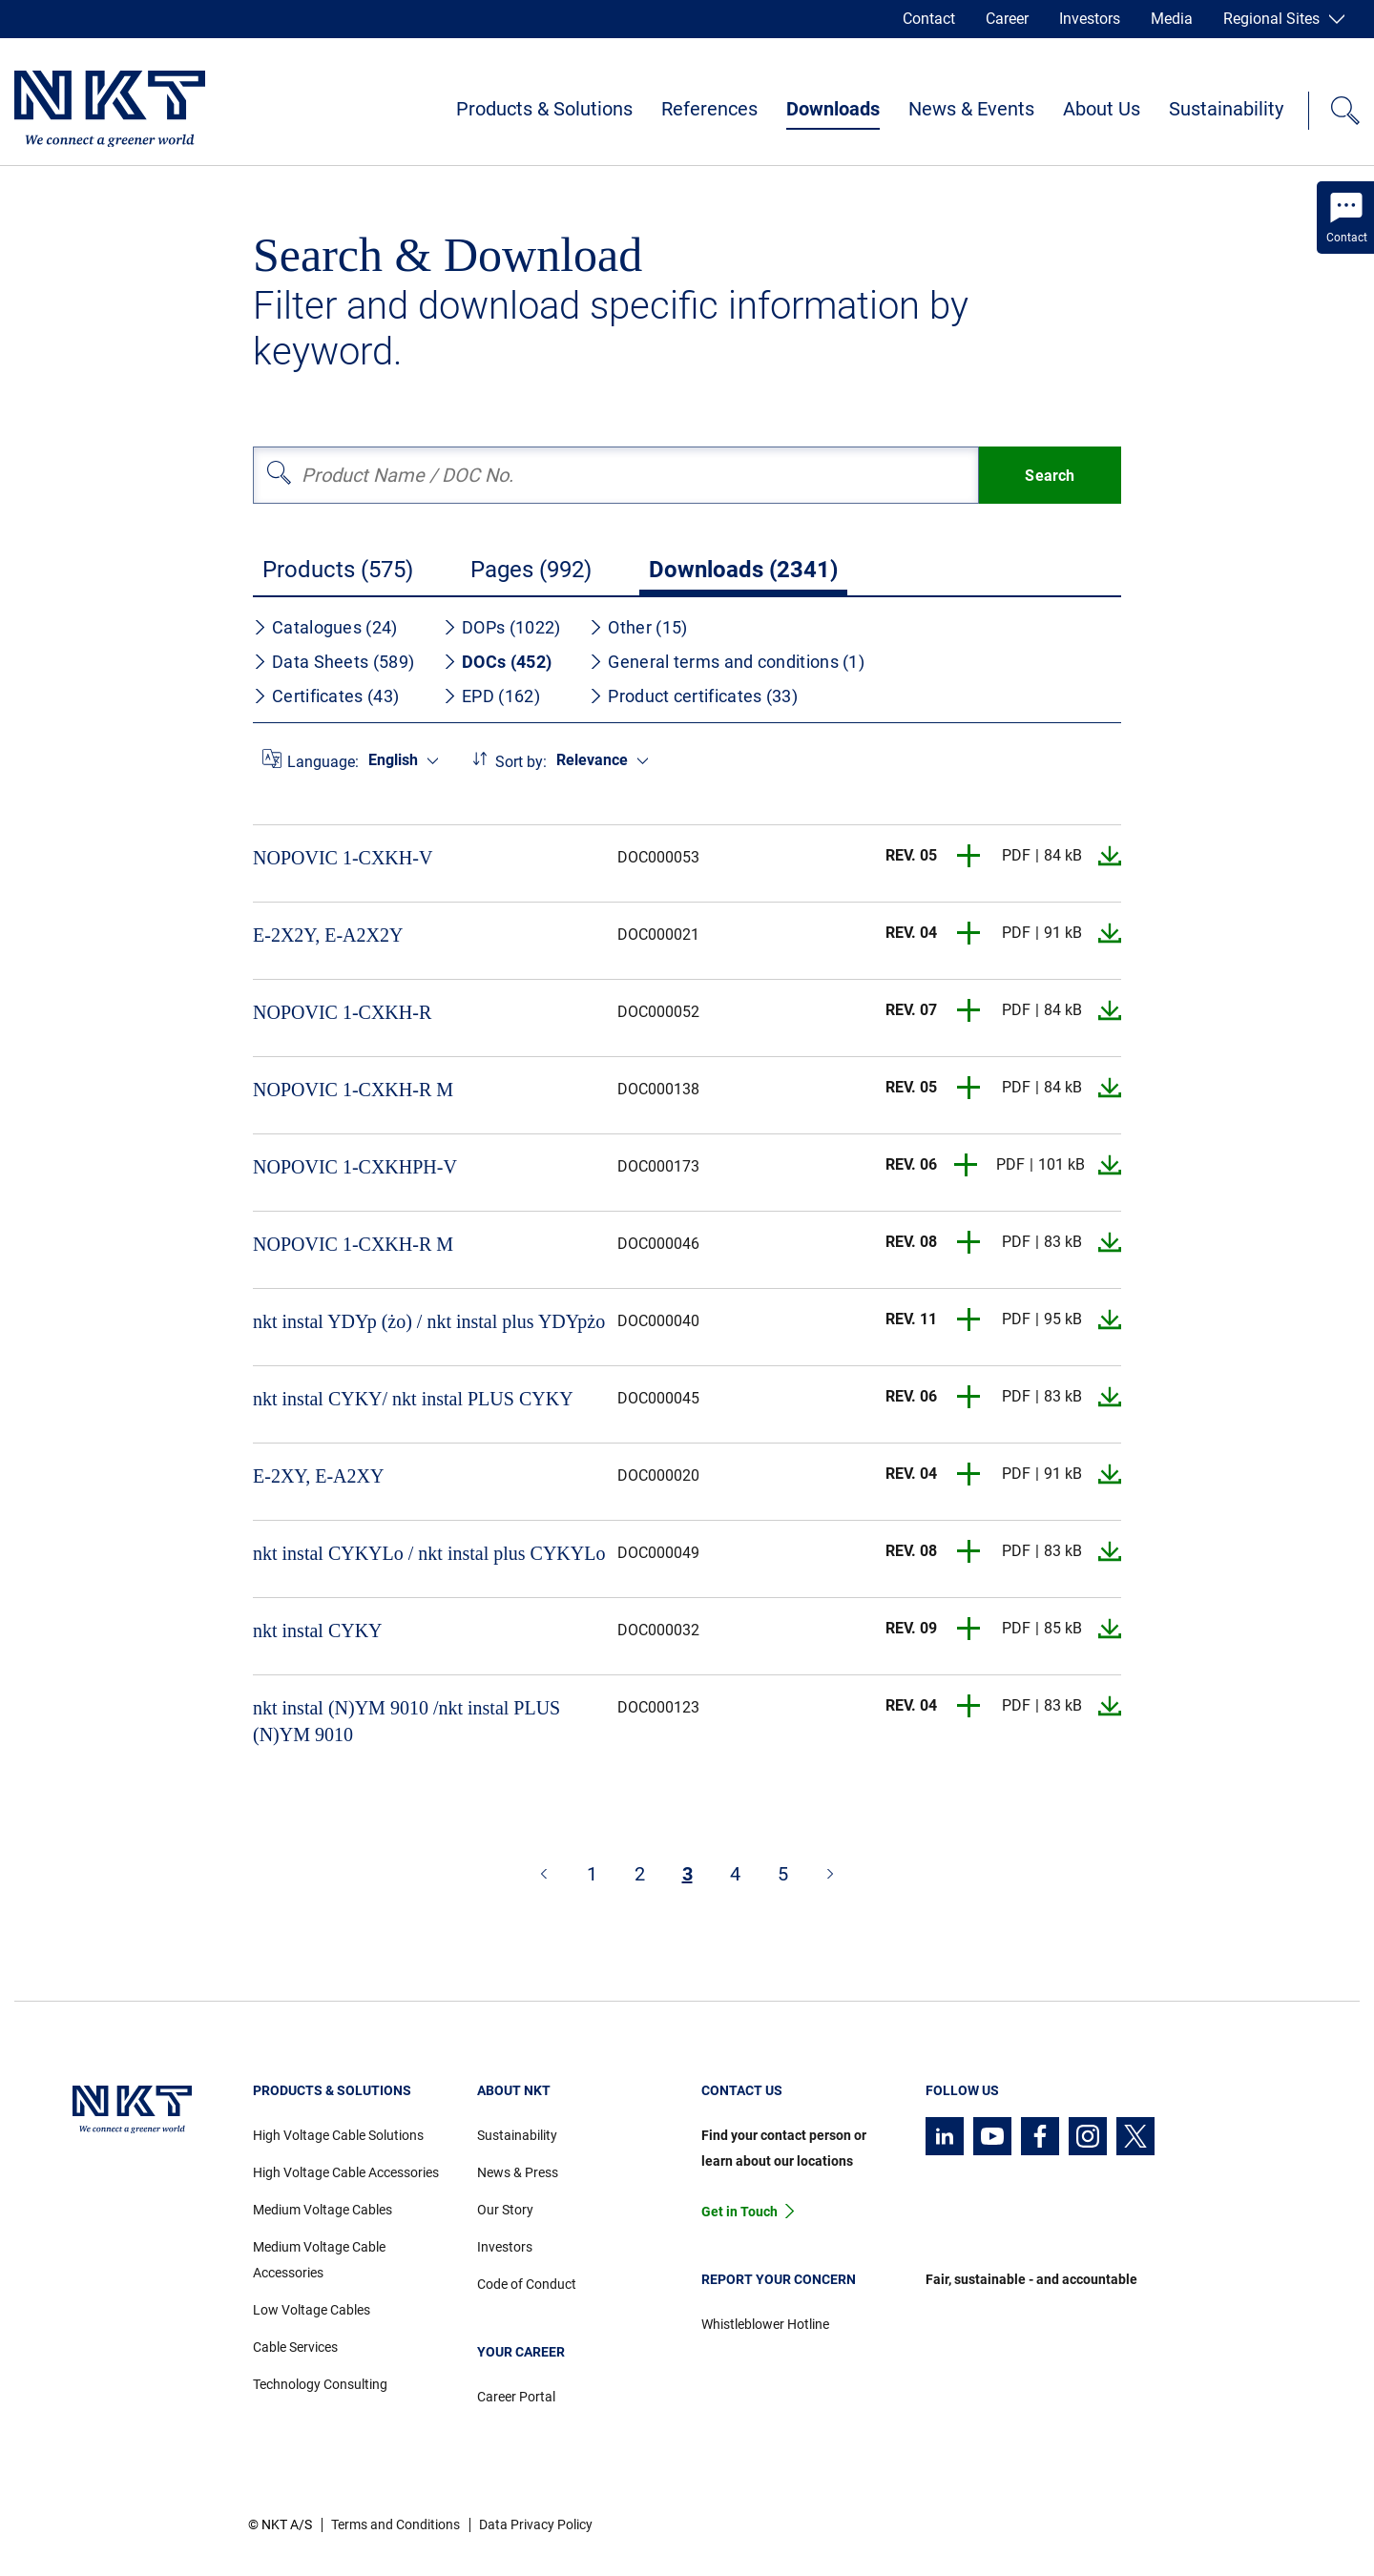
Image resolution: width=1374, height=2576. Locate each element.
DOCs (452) (497, 662)
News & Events (971, 108)
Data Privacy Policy (536, 2524)
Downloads (833, 108)
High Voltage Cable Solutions (338, 2135)
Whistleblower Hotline (765, 2324)
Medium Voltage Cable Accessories (319, 2259)
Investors (1089, 19)
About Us (1101, 108)
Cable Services (295, 2347)
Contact (929, 19)
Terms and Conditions (395, 2524)
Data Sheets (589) (333, 662)
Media (1172, 19)
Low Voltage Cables (311, 2309)
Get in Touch (739, 2211)
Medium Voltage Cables (322, 2209)
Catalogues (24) (325, 627)
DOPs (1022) (501, 627)
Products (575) (337, 569)
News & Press (517, 2172)
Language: (323, 762)
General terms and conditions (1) (726, 662)
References (709, 108)
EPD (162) (491, 696)
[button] (969, 855)
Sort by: (521, 762)
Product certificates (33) (693, 696)
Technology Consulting (320, 2384)
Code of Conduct (526, 2284)
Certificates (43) (326, 696)
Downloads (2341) (743, 569)
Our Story (505, 2209)
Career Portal (516, 2396)
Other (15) (638, 627)
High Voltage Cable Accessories (346, 2172)
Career (1007, 19)
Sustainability (1226, 108)
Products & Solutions (544, 108)
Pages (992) (531, 569)
